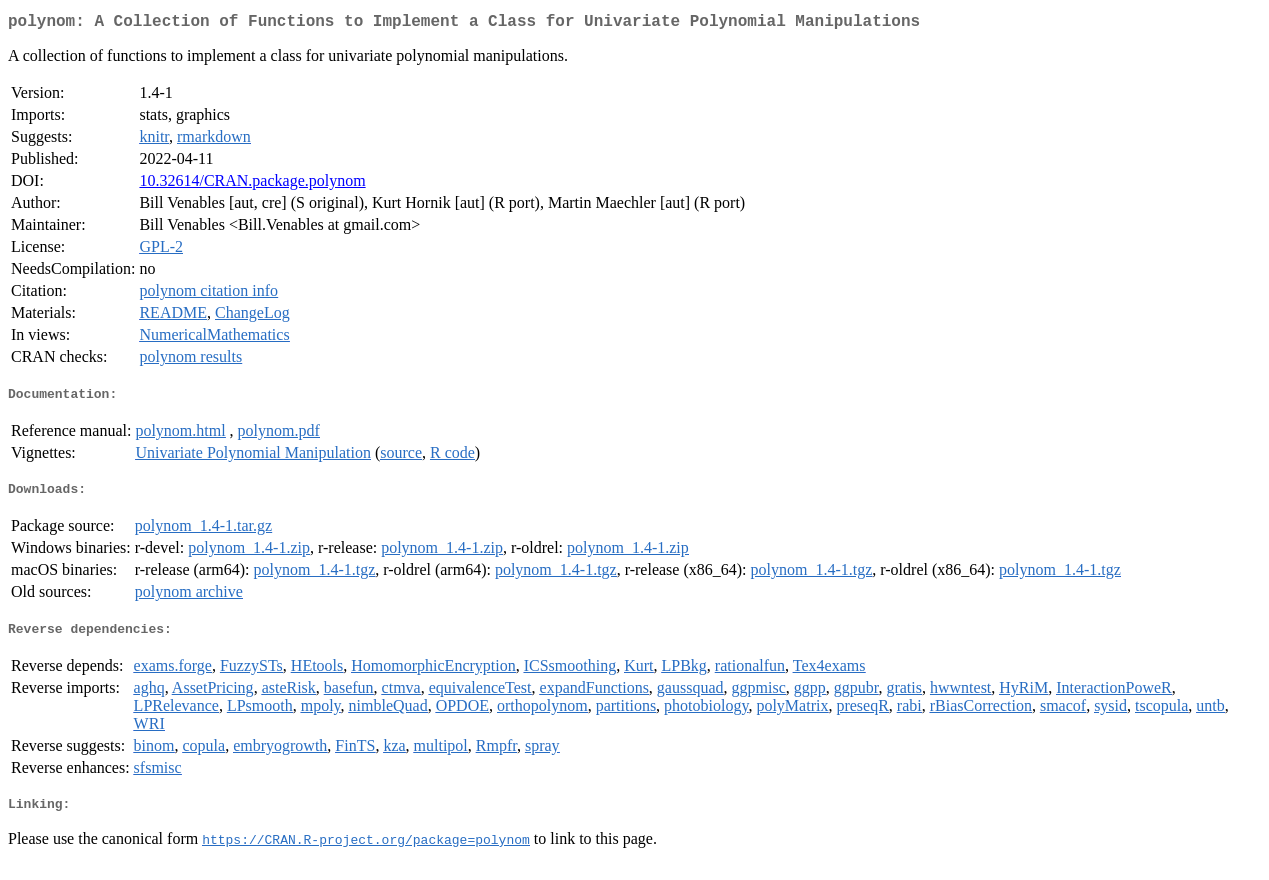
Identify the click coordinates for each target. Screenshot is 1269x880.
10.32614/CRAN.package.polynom (252, 184)
